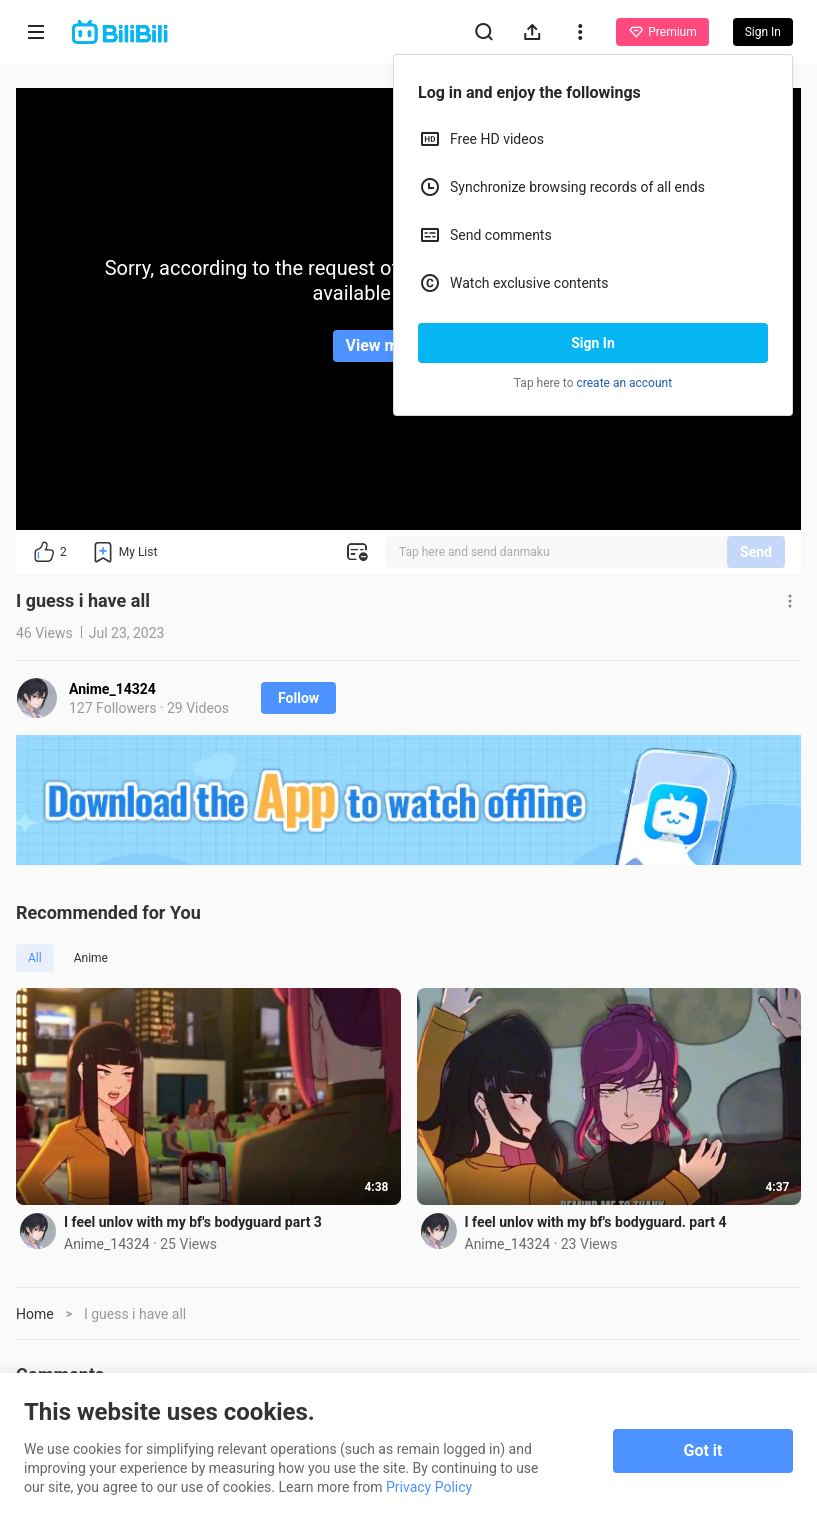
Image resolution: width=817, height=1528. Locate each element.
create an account (625, 383)
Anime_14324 (112, 689)
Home (35, 1314)
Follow (298, 698)
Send (756, 552)
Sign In (593, 343)
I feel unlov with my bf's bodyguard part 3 (193, 1222)
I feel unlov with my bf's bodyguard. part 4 (596, 1222)
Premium (662, 32)
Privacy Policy (429, 1487)
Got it (703, 1450)
